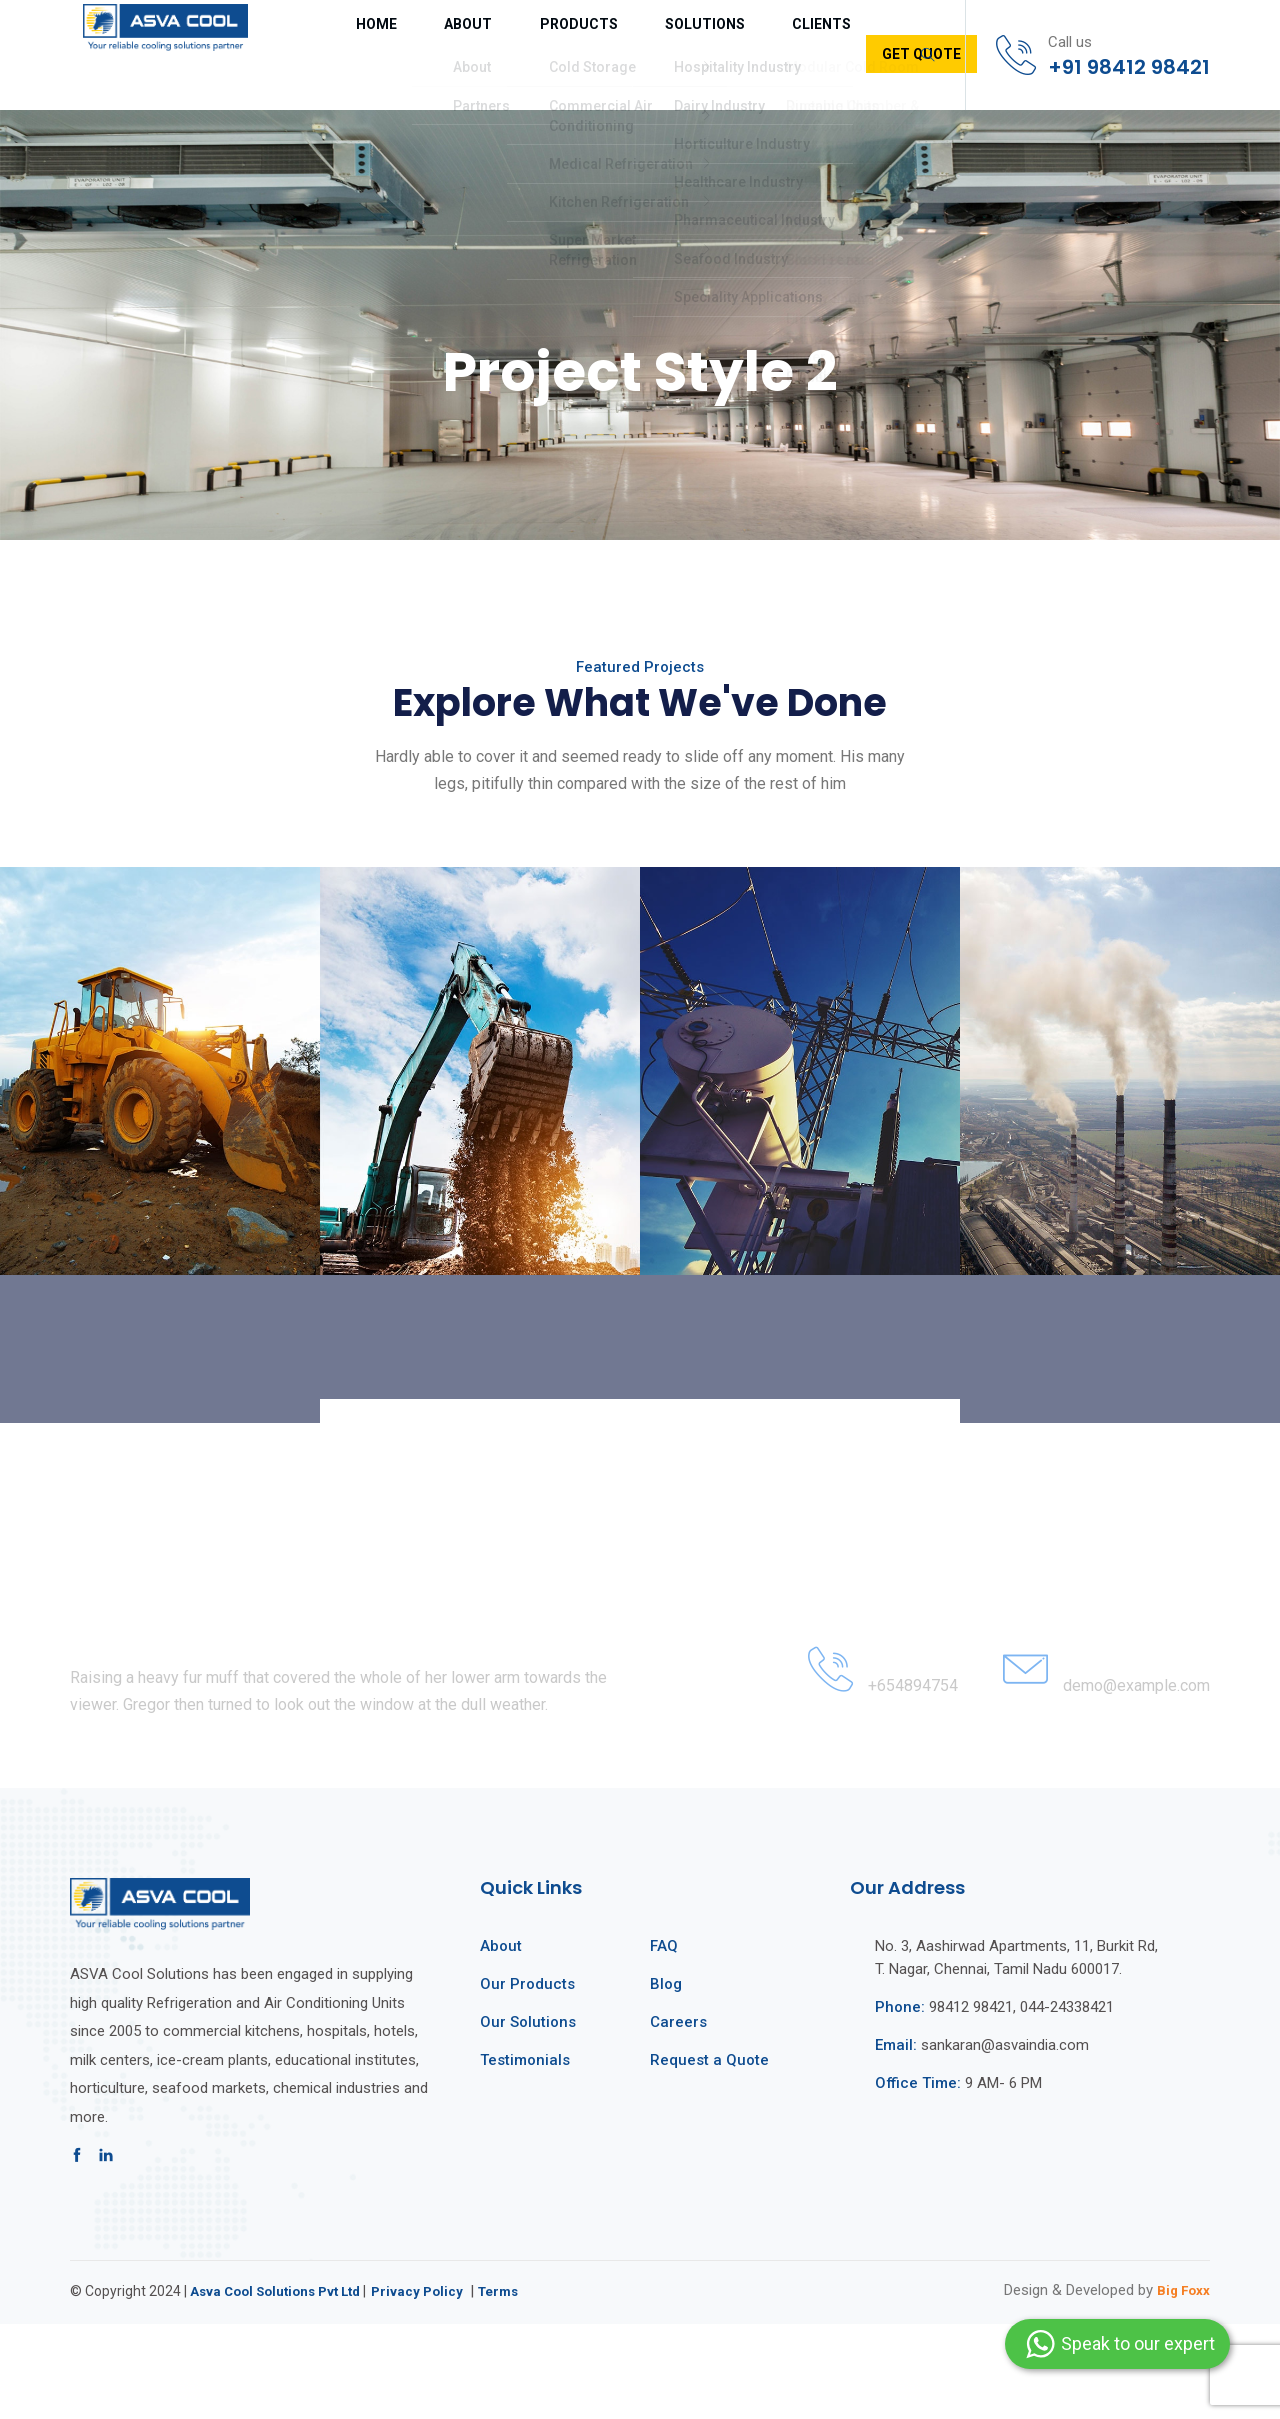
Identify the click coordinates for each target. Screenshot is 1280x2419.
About (417, 55)
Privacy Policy (432, 2386)
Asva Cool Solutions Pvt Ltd (282, 2386)
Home (345, 55)
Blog (666, 2080)
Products (506, 55)
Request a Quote (709, 2156)
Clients (705, 55)
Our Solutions (528, 2118)
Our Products (527, 2080)
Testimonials (525, 2156)
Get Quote (801, 54)
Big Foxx (1179, 2385)
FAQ (664, 2042)
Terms (517, 2386)
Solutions (610, 55)
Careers (678, 2118)
